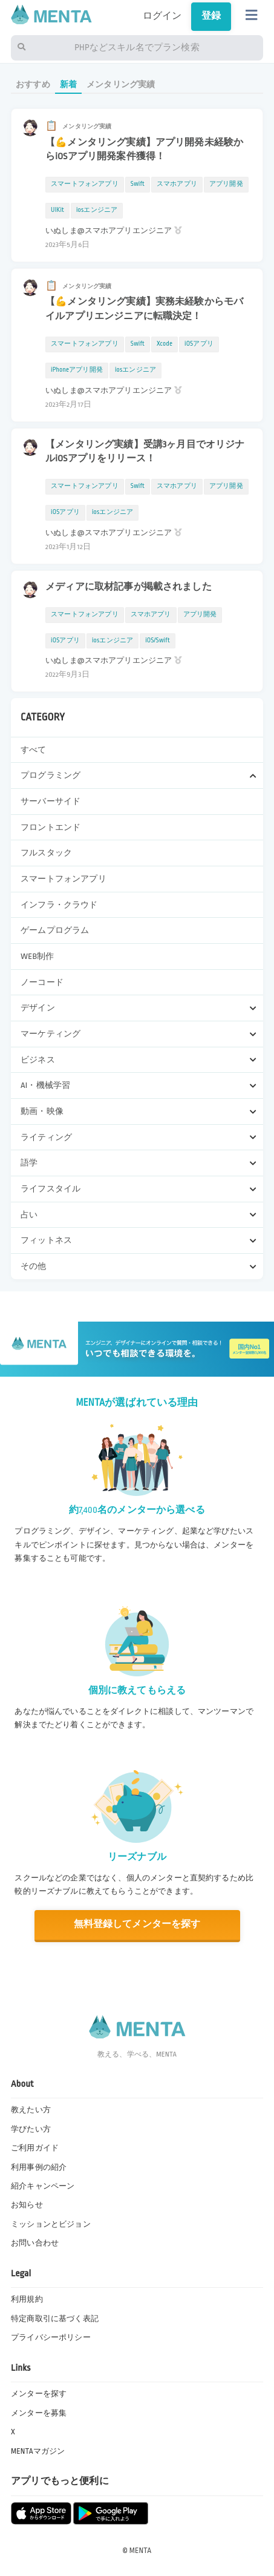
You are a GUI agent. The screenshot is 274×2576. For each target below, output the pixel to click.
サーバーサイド (50, 801)
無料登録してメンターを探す (136, 1924)
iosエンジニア (96, 210)
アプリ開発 (226, 184)
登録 (211, 16)
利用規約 (27, 2299)
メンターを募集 (39, 2413)
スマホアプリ (177, 184)
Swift (138, 184)
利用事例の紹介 (39, 2167)
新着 (68, 84)
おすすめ (33, 84)
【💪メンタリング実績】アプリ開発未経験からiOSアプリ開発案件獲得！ (144, 149)
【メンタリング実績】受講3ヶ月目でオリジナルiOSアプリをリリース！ (145, 452)
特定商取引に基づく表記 (55, 2318)
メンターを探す (39, 2394)
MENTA (140, 2550)
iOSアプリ (199, 344)
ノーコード (42, 982)
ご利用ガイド (35, 2148)
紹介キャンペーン (42, 2186)
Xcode (164, 344)
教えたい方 (31, 2110)
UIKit (57, 210)
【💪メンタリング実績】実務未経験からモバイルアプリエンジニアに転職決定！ (144, 309)
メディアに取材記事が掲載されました (128, 587)
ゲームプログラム (55, 930)
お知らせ (27, 2205)
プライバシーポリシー (51, 2337)
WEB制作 (37, 956)
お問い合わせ (35, 2243)
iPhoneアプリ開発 (77, 370)
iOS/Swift (157, 640)
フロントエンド (50, 827)
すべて (33, 749)
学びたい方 (31, 2129)
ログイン (162, 16)
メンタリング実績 (120, 84)
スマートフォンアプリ (63, 878)
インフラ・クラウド (59, 904)
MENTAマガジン (38, 2451)
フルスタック (46, 852)
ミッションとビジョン (51, 2224)
